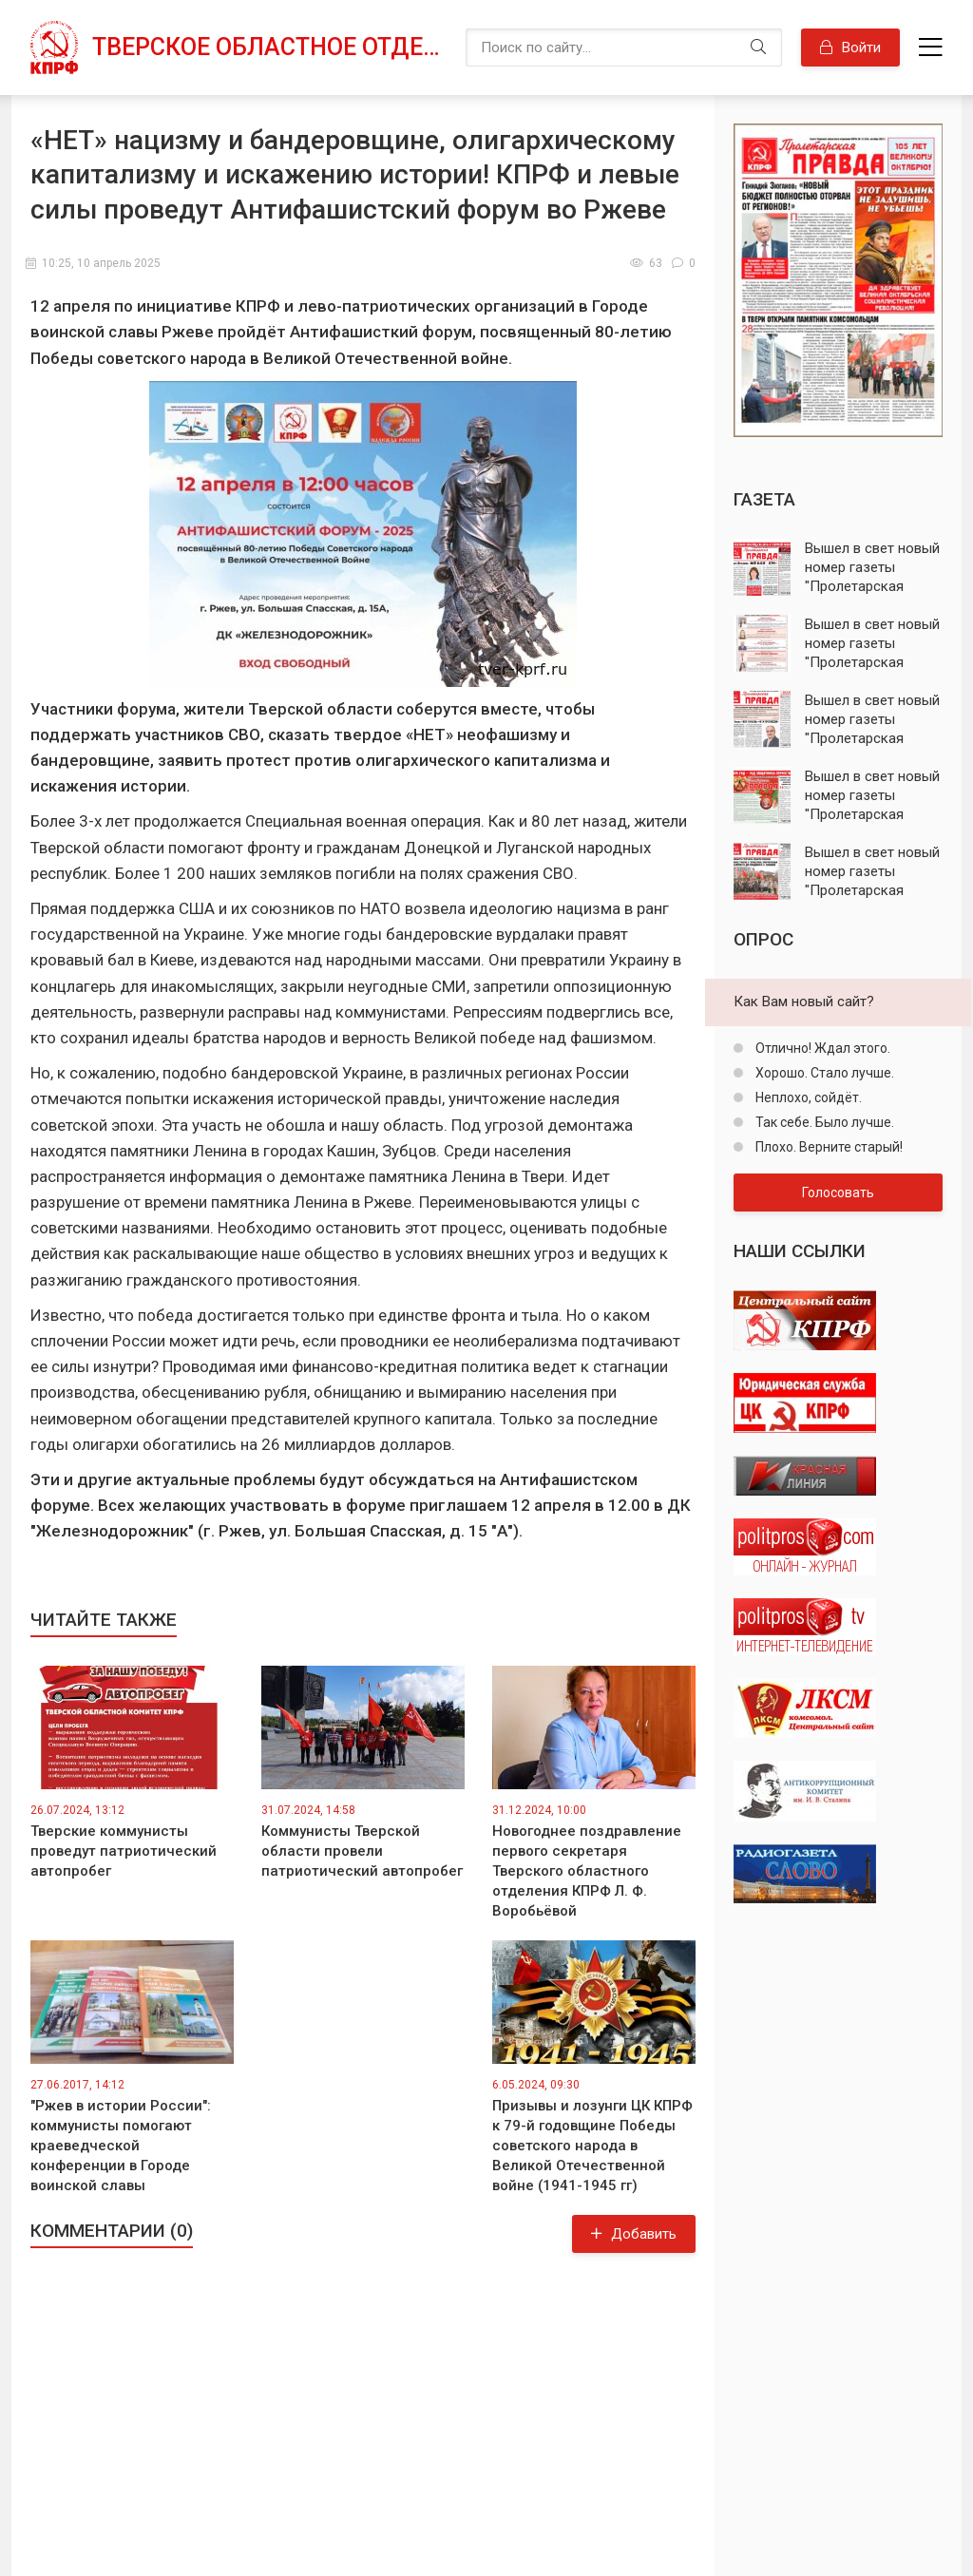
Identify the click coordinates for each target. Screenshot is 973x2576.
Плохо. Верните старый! (828, 1146)
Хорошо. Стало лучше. (823, 1072)
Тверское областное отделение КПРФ (269, 47)
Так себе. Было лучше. (823, 1122)
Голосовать (838, 1192)
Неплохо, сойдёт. (807, 1097)
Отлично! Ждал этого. (821, 1048)
